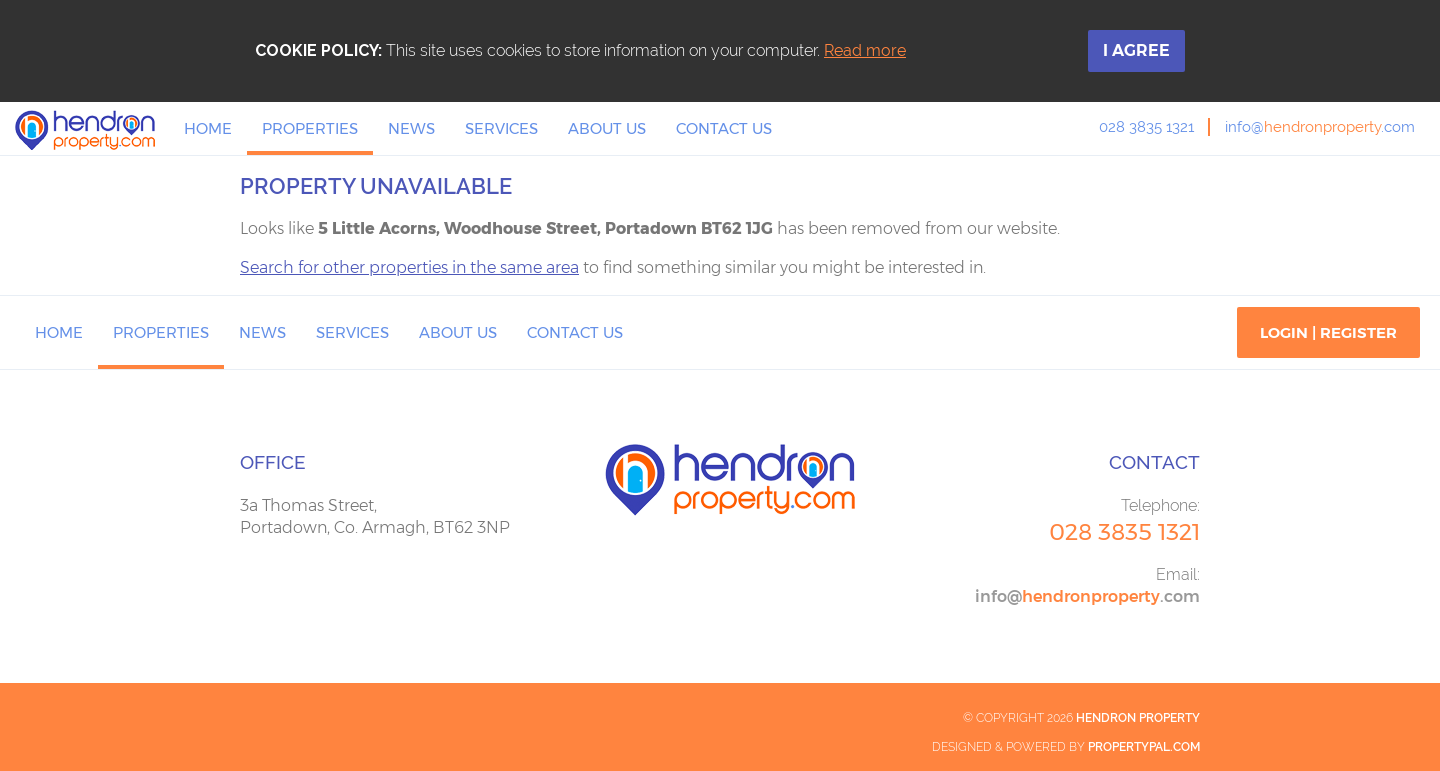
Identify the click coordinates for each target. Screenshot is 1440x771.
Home (208, 128)
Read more (865, 50)
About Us (607, 128)
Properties (310, 128)
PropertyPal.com (1144, 747)
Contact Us (724, 128)
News (411, 128)
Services (501, 128)
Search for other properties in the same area (409, 267)
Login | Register (1328, 332)
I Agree (1136, 50)
